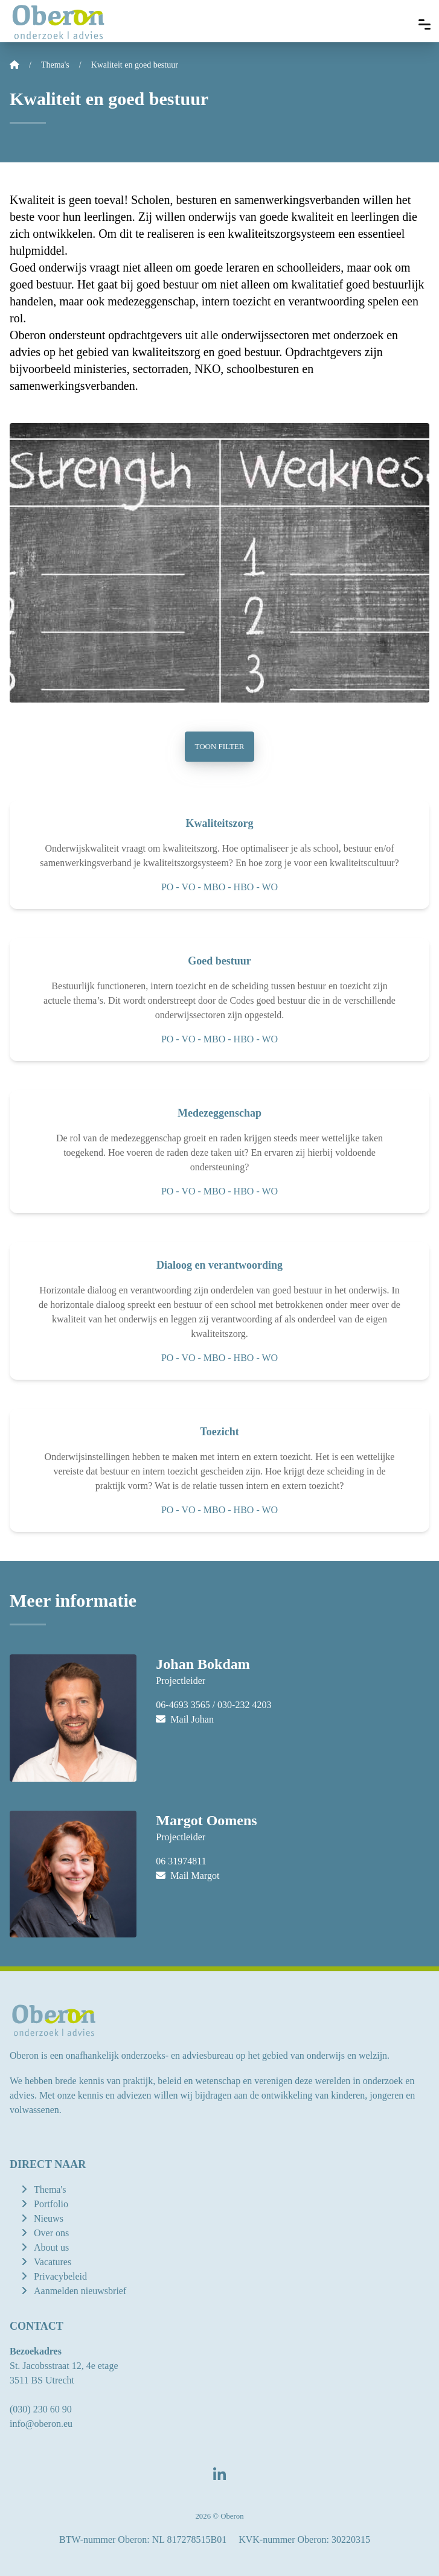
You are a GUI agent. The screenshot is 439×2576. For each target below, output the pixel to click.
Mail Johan (185, 1719)
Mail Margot (187, 1875)
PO (167, 887)
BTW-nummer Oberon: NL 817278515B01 (142, 2539)
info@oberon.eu (41, 2423)
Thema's (50, 2189)
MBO (214, 887)
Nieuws (48, 2218)
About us (51, 2247)
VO (188, 887)
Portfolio (51, 2204)
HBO (244, 887)
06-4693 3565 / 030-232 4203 (213, 1705)
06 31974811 (181, 1861)
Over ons (51, 2233)
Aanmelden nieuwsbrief (80, 2291)
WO (269, 887)
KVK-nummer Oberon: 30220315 (304, 2539)
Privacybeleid (60, 2276)
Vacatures (52, 2262)
